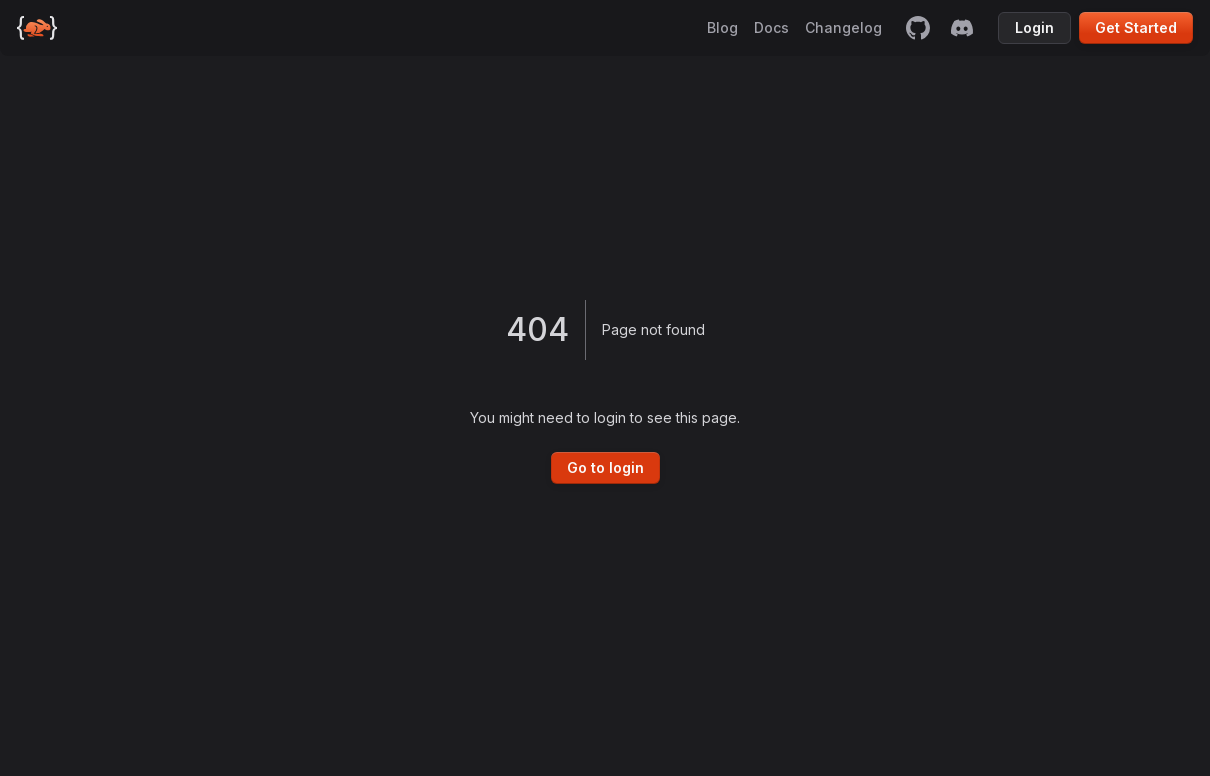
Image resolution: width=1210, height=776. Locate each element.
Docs (771, 27)
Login (1034, 27)
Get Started (1136, 27)
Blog (722, 27)
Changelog (843, 27)
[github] (918, 28)
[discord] (962, 28)
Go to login (605, 467)
